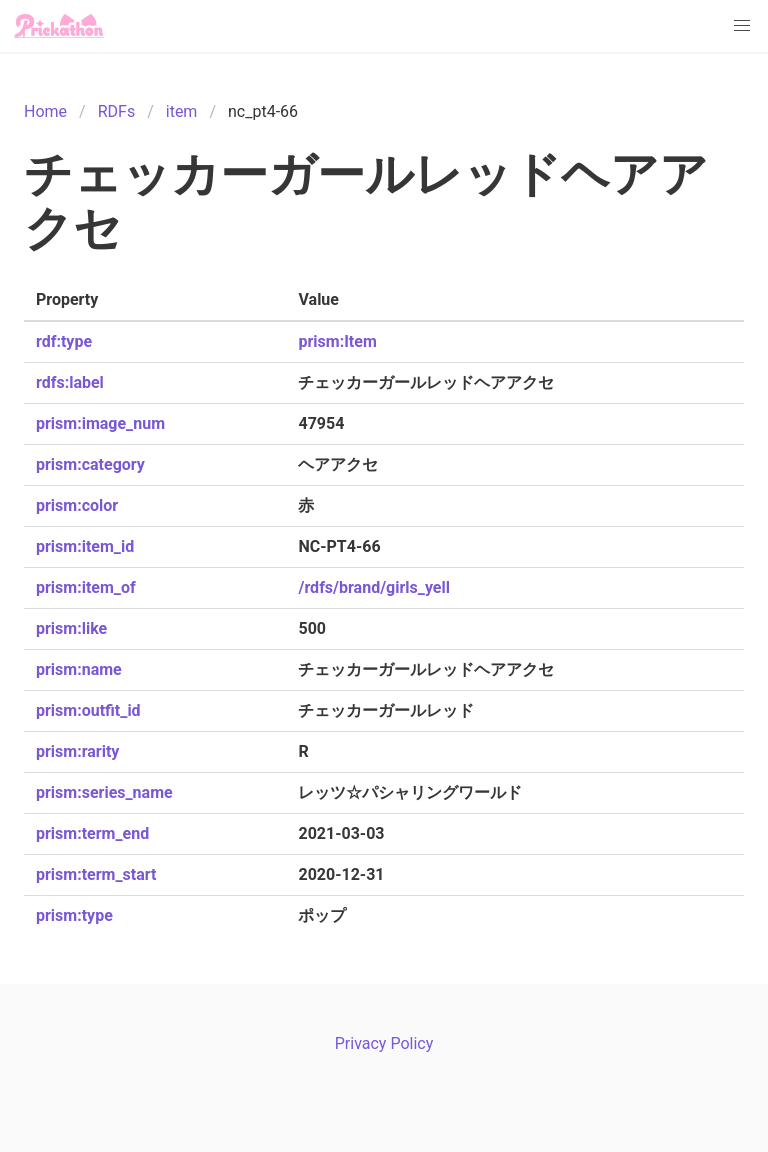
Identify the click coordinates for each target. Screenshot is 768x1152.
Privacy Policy (384, 1043)
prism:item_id (85, 546)
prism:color (77, 505)
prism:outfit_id (88, 710)
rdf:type (64, 341)
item (182, 111)
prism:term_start (96, 874)
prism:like (71, 628)
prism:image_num (100, 423)
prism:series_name (104, 792)
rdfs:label (70, 382)
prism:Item (337, 341)
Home (45, 111)
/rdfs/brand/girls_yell (373, 587)
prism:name (79, 669)
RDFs (116, 111)
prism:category (90, 464)
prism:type (74, 915)
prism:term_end (92, 833)
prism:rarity (77, 751)
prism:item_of (86, 587)
